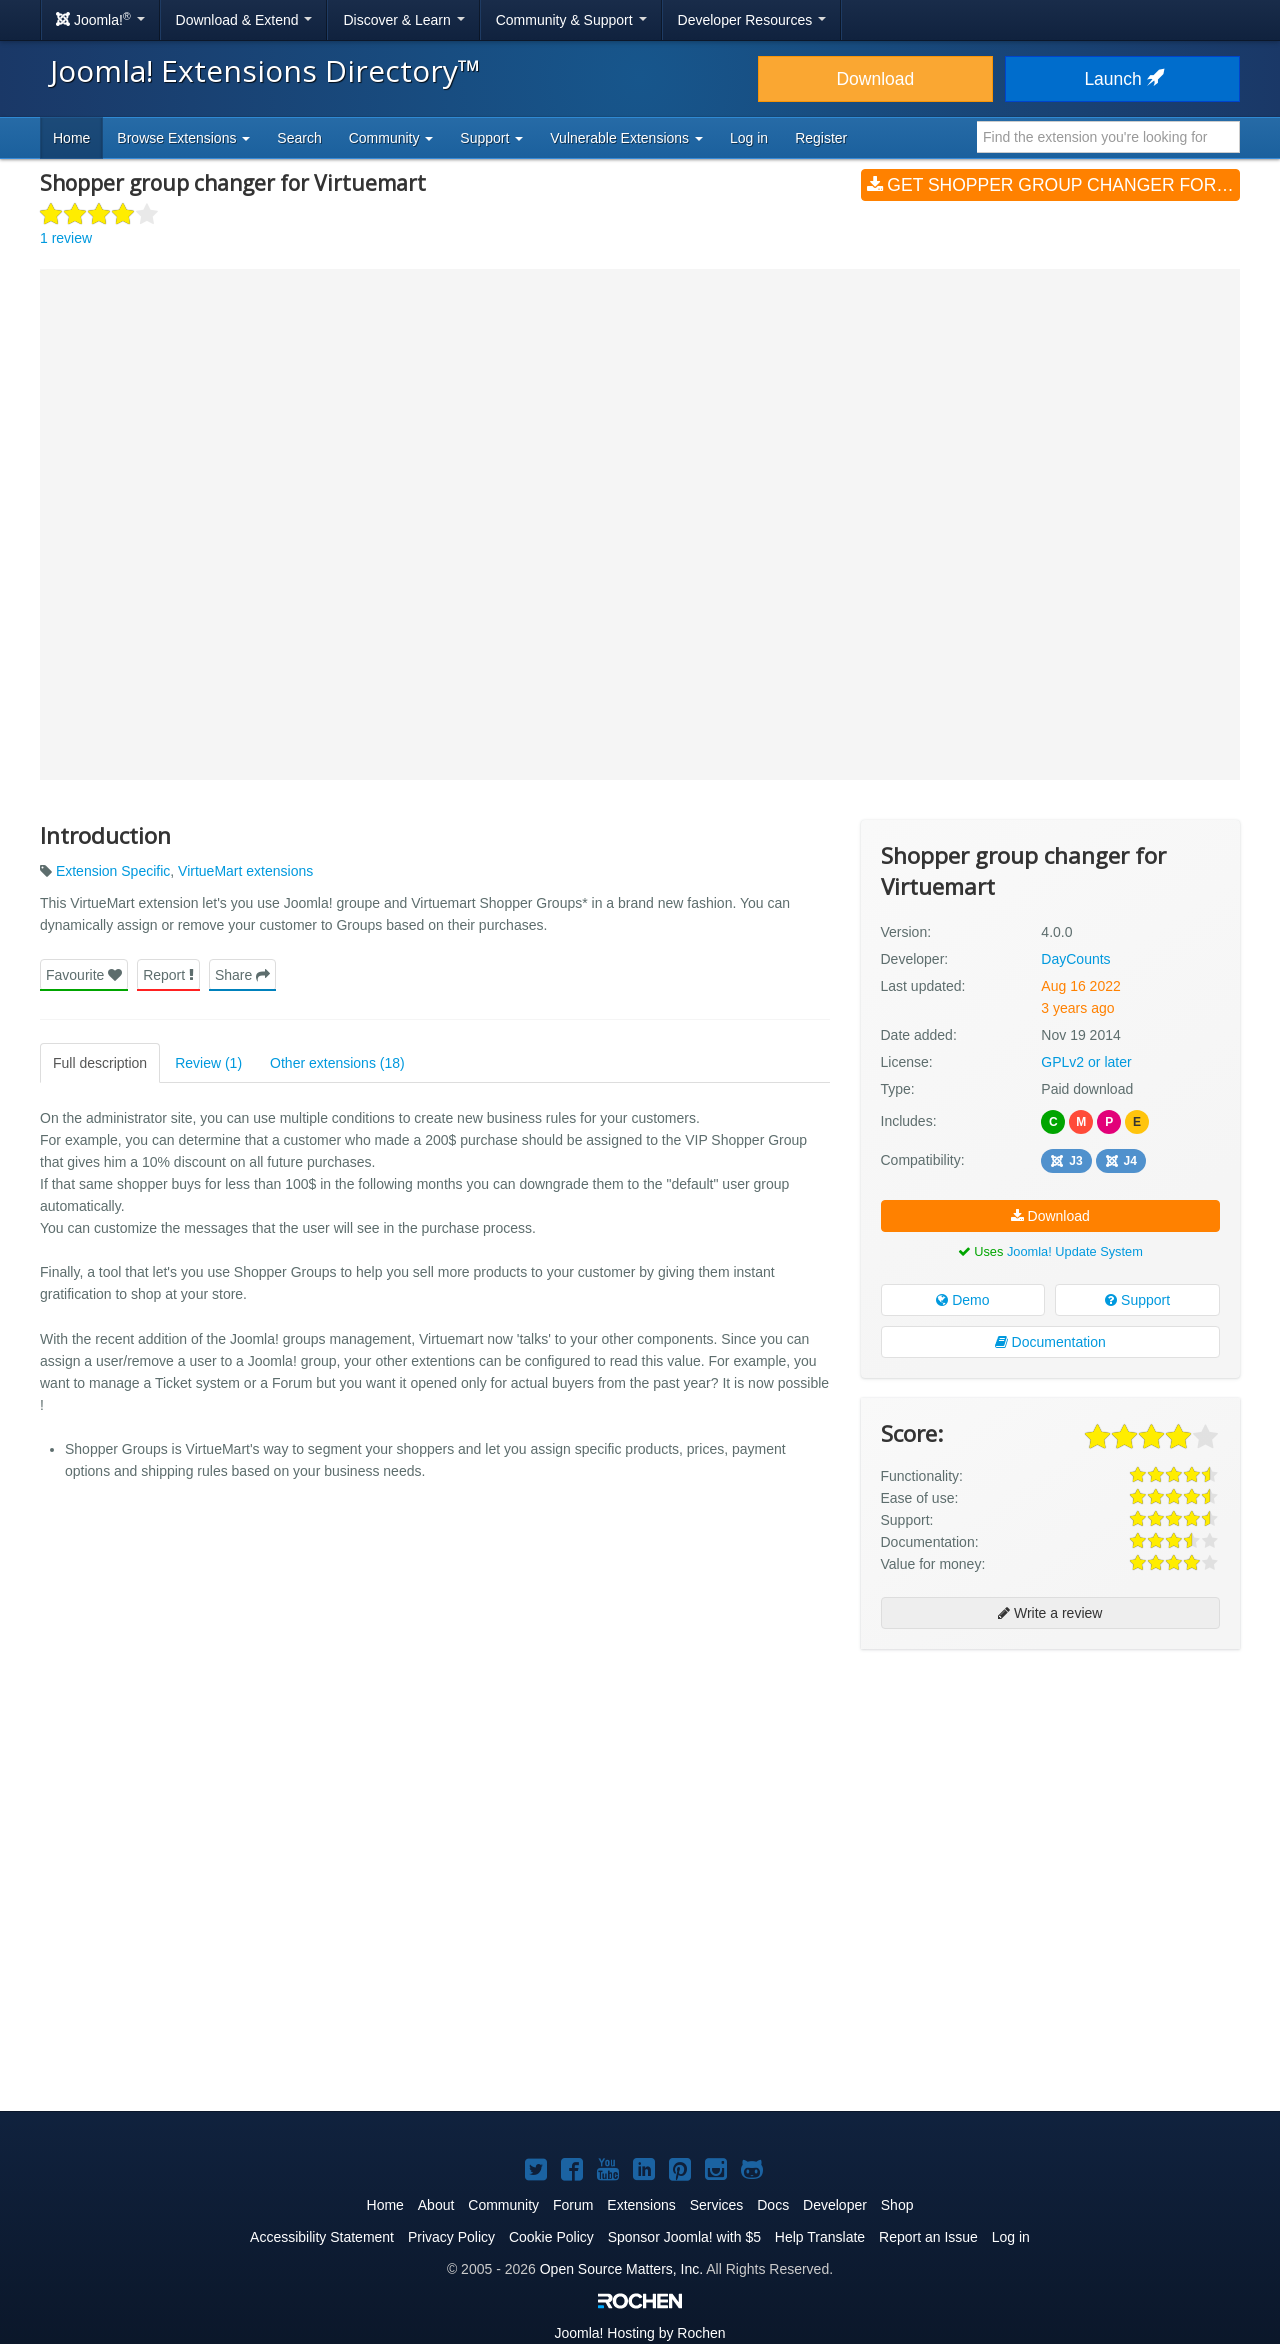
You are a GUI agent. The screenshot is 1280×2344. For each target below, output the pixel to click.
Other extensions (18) (337, 1063)
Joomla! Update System (1075, 1251)
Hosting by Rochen (639, 2333)
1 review (66, 238)
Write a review (1050, 1613)
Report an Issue (928, 2237)
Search (299, 138)
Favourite (84, 975)
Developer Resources (752, 20)
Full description (100, 1063)
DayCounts (1075, 959)
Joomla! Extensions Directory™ (265, 70)
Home (71, 138)
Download (875, 79)
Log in (749, 138)
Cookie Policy (551, 2237)
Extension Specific (113, 871)
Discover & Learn (403, 20)
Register (821, 138)
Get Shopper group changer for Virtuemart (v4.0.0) (1053, 185)
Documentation (1050, 1342)
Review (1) (208, 1063)
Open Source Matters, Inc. (621, 2269)
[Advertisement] (1050, 1794)
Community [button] (391, 138)
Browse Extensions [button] (183, 138)
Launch (1122, 79)
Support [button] (491, 138)
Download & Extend (244, 20)
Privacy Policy (451, 2237)
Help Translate (820, 2237)
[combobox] (1108, 137)
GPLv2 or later (1086, 1062)
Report (168, 975)
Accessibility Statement (322, 2237)
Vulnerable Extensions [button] (626, 138)
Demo (962, 1300)
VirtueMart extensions (245, 871)
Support (1137, 1300)
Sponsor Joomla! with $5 (684, 2237)
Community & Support (571, 20)
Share (242, 975)
